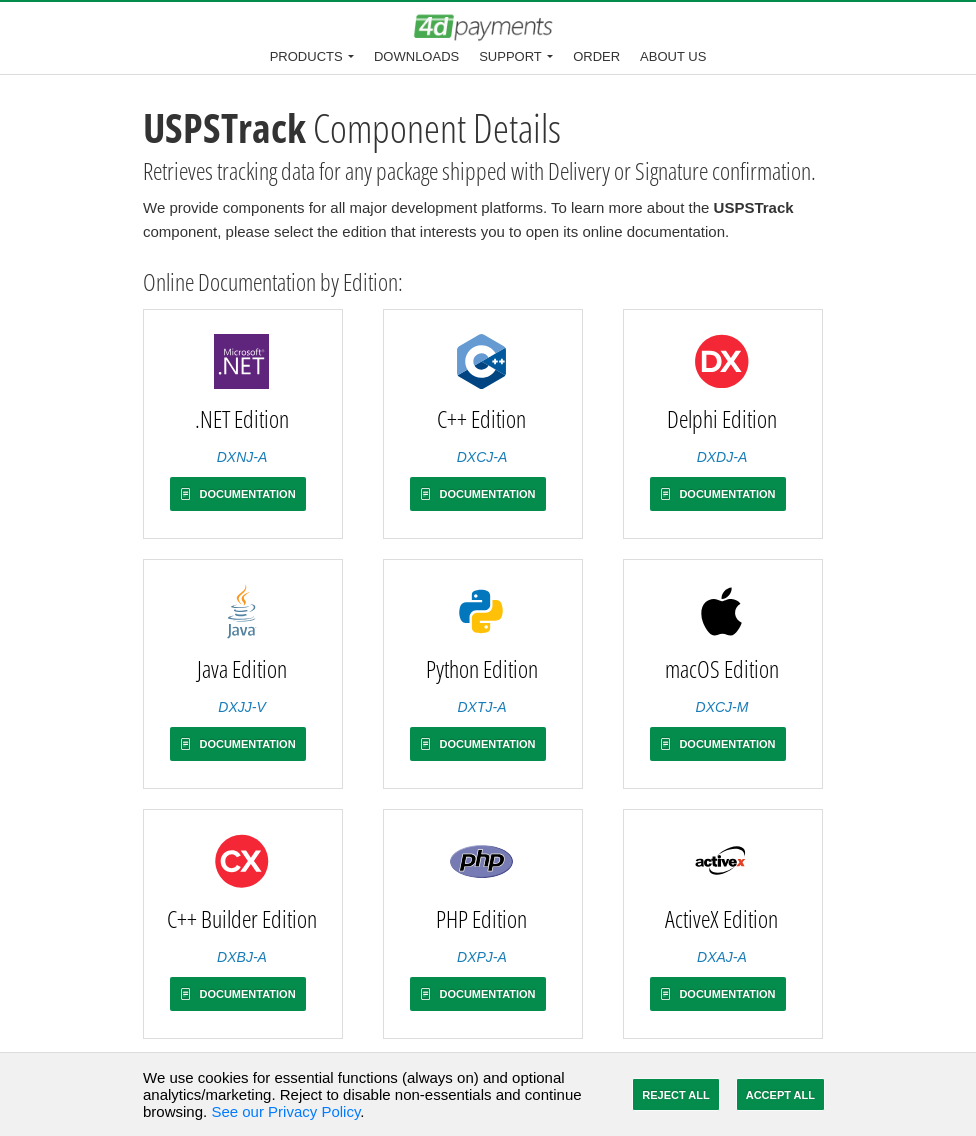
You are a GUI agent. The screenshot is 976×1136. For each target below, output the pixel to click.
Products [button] (306, 56)
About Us (673, 56)
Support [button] (510, 56)
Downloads (416, 56)
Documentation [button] (237, 494)
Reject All (675, 1095)
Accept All (780, 1095)
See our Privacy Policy (285, 1111)
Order (596, 56)
